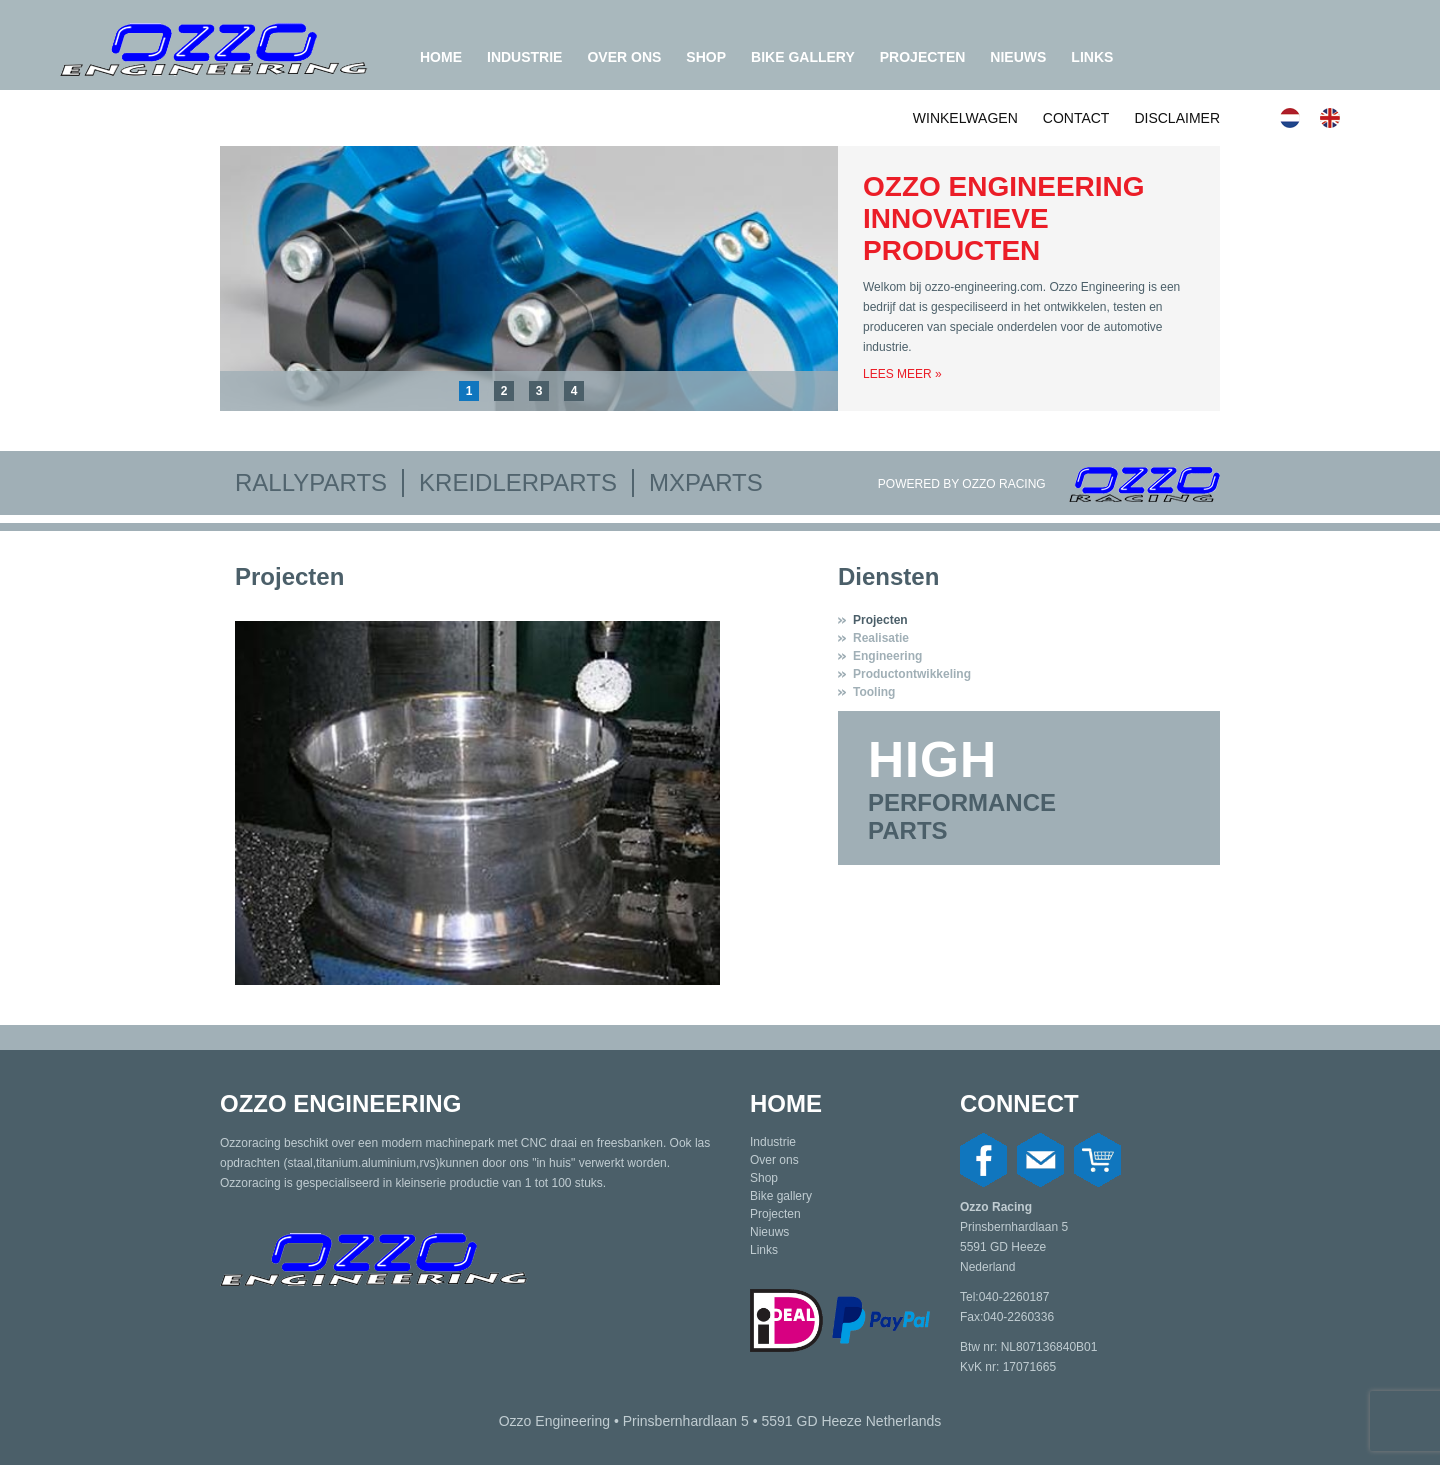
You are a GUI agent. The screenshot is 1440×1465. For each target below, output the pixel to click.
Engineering (887, 656)
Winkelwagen (965, 118)
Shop (706, 57)
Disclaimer (1177, 118)
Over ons (624, 57)
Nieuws (1018, 57)
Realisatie (881, 638)
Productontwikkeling (912, 674)
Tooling (874, 692)
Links (1092, 57)
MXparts (706, 482)
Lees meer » (902, 374)
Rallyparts (311, 482)
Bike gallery (803, 57)
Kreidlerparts (518, 482)
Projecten (923, 57)
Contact (1076, 118)
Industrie (524, 57)
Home (441, 57)
